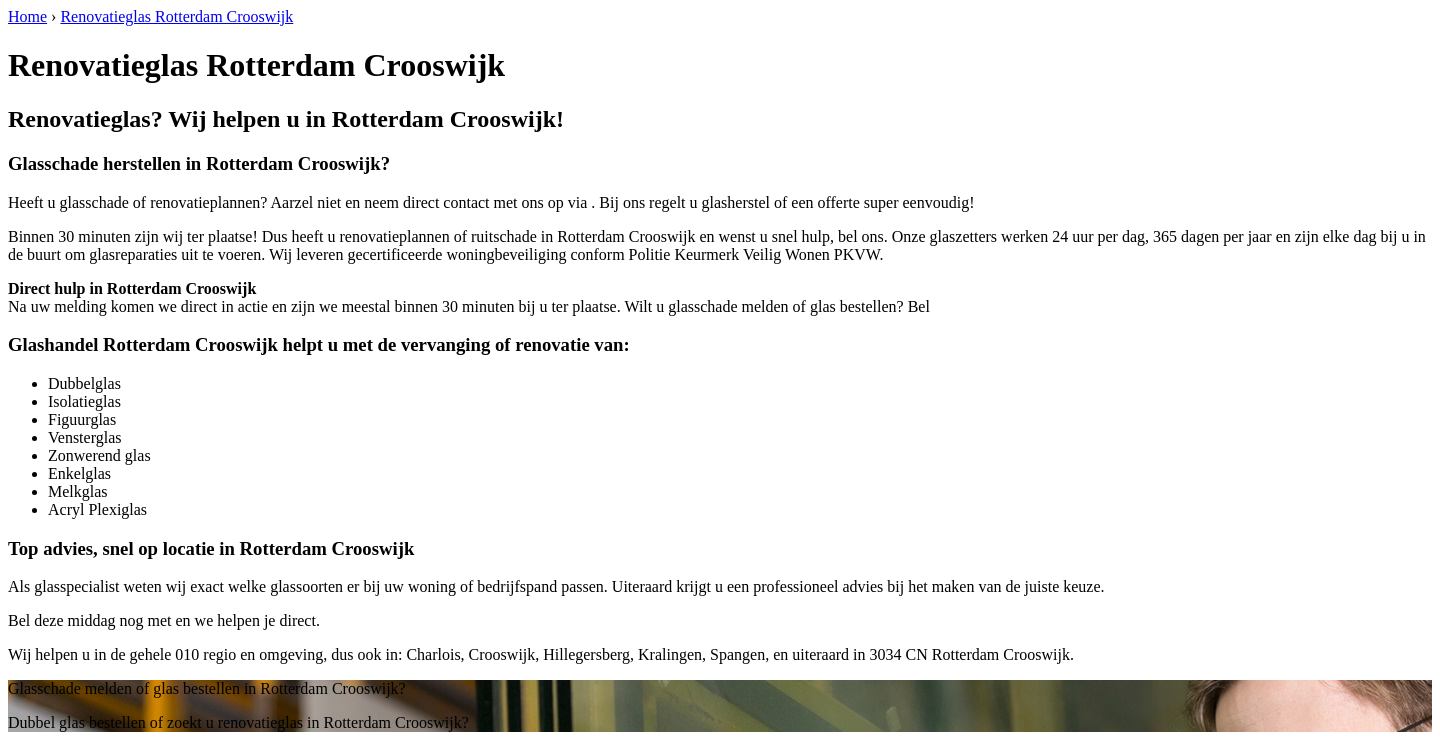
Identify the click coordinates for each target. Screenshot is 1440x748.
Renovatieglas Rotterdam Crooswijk (176, 16)
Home (27, 16)
